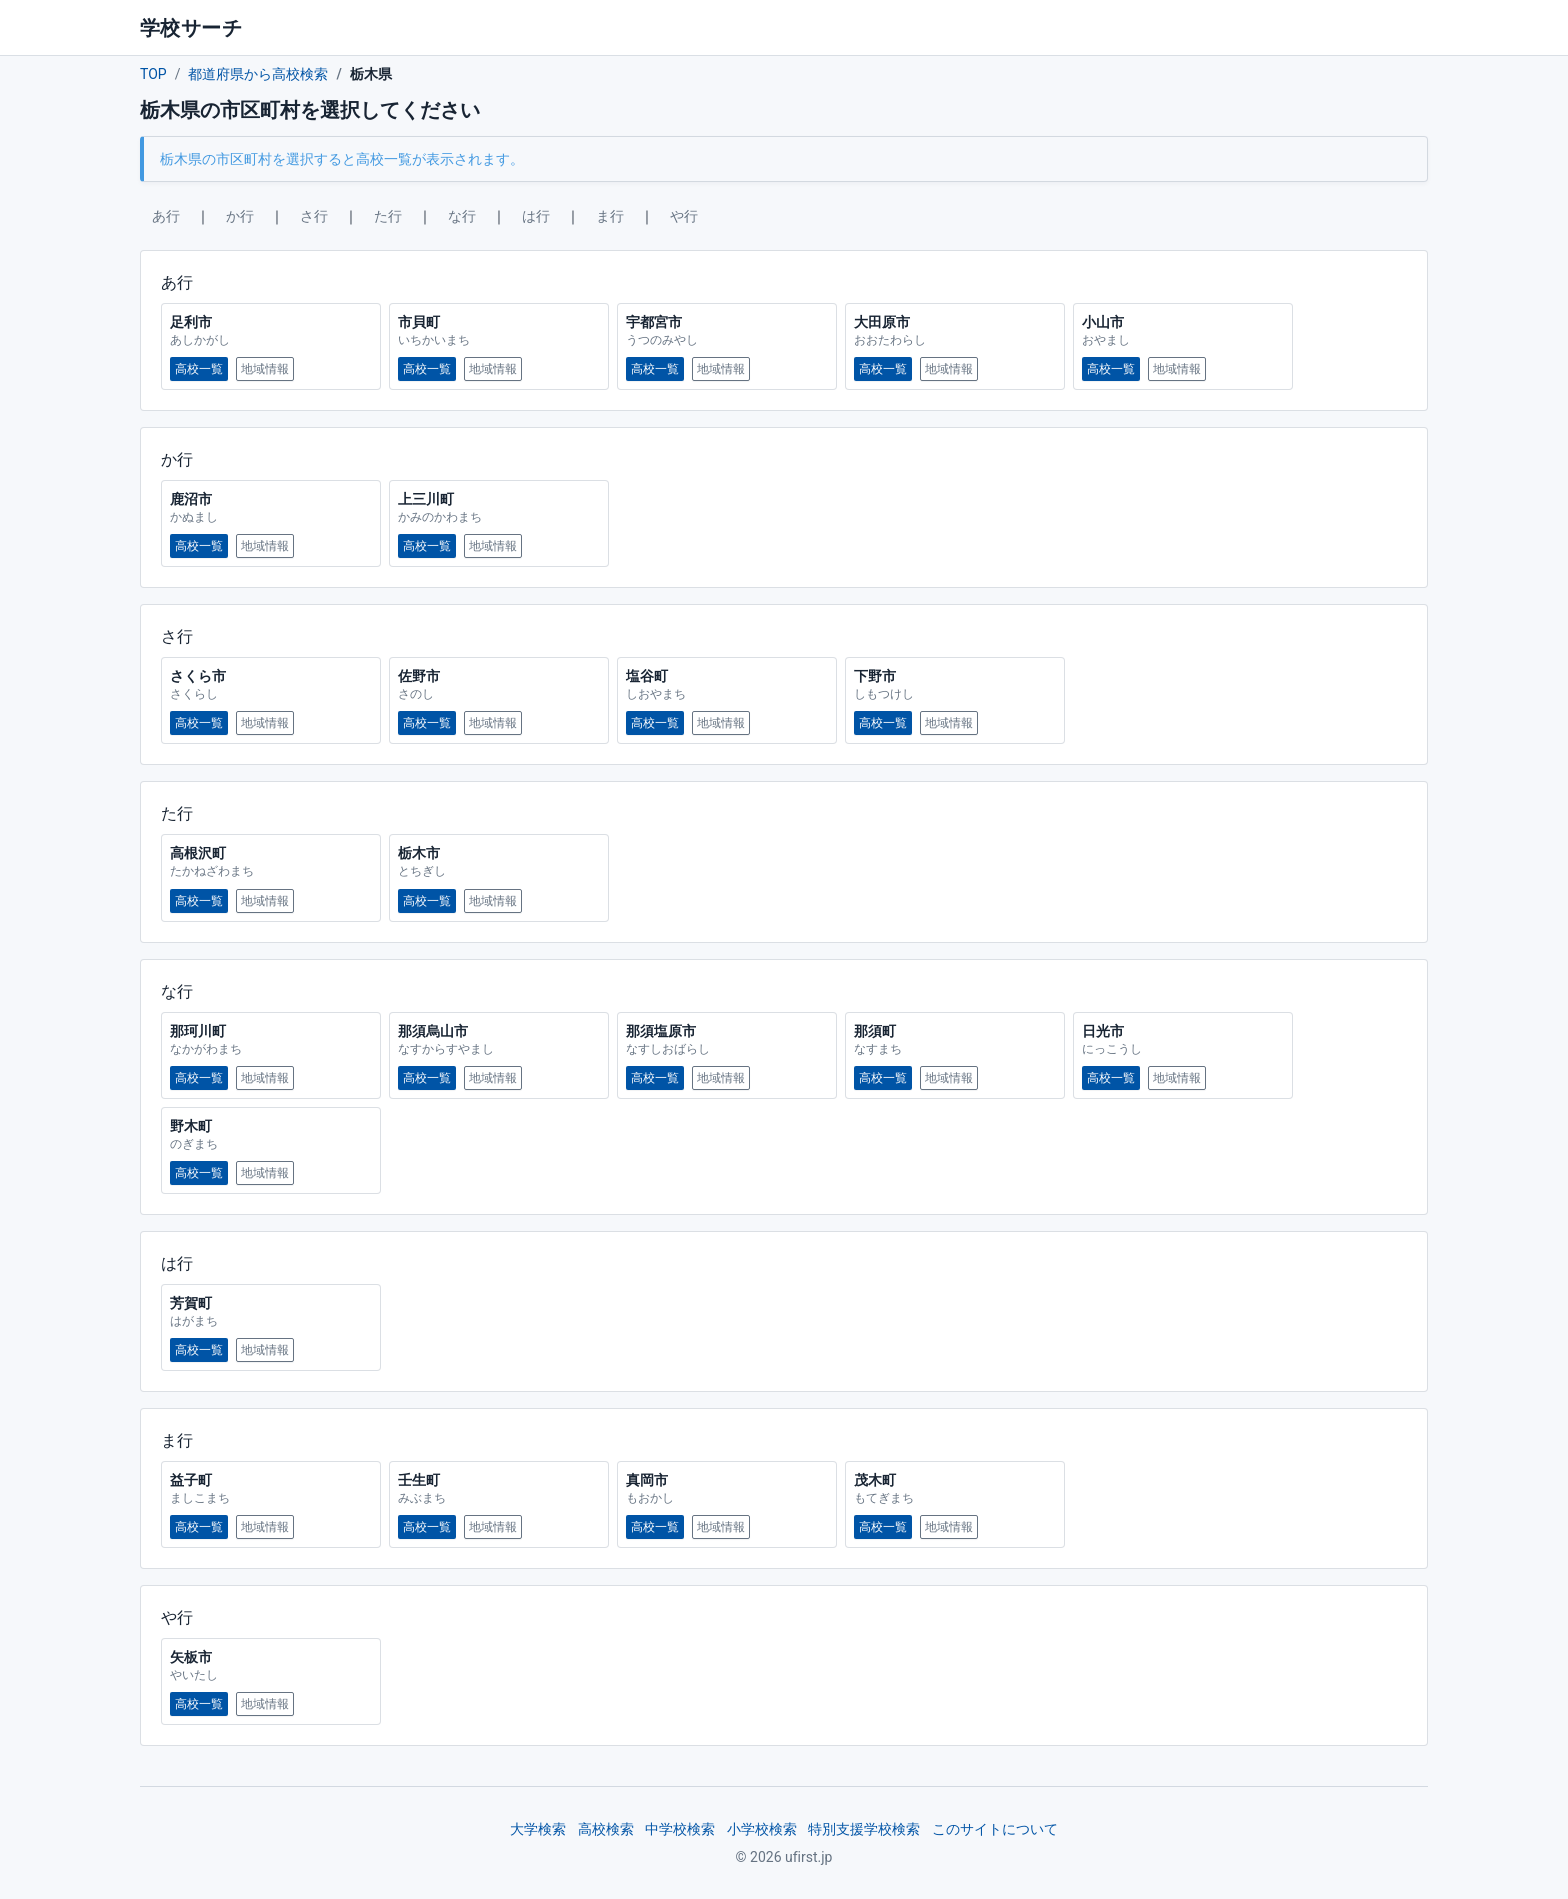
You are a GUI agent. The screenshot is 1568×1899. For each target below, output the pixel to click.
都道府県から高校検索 (258, 74)
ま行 (610, 216)
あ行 (166, 216)
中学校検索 (680, 1829)
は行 (536, 216)
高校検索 (606, 1829)
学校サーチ (191, 28)
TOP (153, 74)
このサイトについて (995, 1829)
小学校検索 (762, 1829)
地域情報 (265, 369)
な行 (462, 216)
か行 (240, 216)
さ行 (314, 216)
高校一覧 (199, 369)
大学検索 (538, 1829)
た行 (388, 216)
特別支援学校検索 (864, 1829)
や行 (684, 216)
